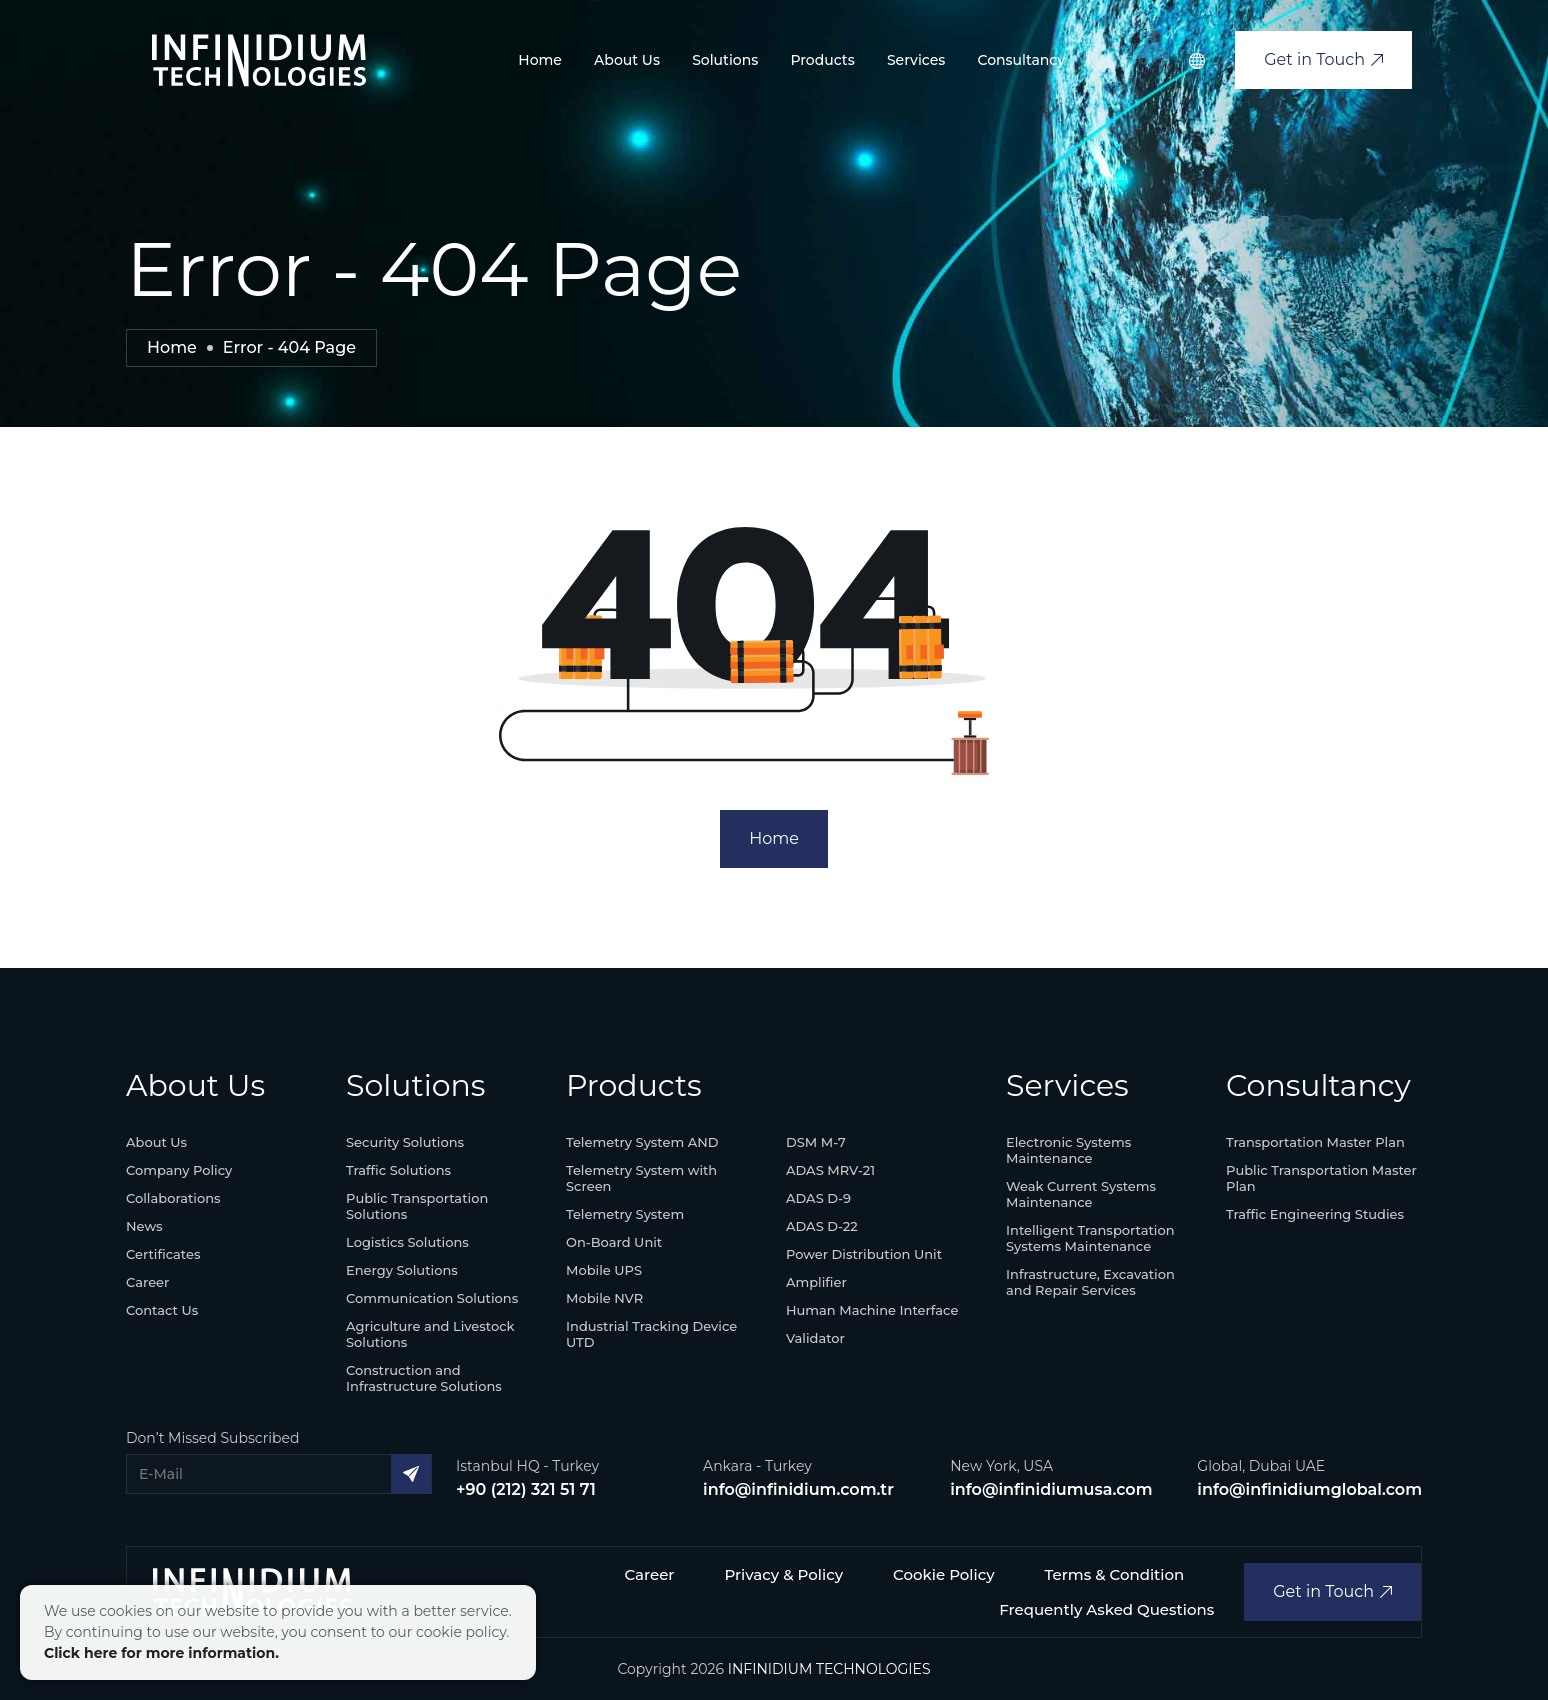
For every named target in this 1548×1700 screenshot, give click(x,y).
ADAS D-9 (818, 1198)
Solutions (725, 60)
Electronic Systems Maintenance (1068, 1150)
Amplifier (816, 1282)
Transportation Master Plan (1315, 1142)
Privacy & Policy (784, 1574)
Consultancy (1021, 60)
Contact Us (162, 1310)
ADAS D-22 (822, 1226)
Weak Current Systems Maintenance (1081, 1194)
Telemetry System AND (642, 1142)
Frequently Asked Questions (1106, 1609)
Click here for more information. (161, 1653)
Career (147, 1282)
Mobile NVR (604, 1298)
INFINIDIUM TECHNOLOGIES (829, 1669)
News (144, 1226)
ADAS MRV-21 (830, 1170)
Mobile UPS (604, 1270)
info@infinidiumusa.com (1051, 1489)
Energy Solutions (402, 1270)
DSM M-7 (816, 1142)
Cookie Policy (944, 1574)
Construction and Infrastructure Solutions (424, 1378)
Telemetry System (625, 1214)
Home (540, 60)
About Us (627, 60)
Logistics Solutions (407, 1242)
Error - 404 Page (289, 347)
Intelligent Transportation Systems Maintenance (1090, 1238)
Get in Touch (1323, 59)
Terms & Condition (1115, 1574)
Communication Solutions (432, 1298)
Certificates (163, 1254)
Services (916, 60)
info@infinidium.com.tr (798, 1489)
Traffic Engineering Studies (1315, 1214)
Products (822, 60)
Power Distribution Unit (864, 1254)
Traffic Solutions (398, 1170)
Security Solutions (405, 1142)
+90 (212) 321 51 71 (526, 1489)
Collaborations (173, 1198)
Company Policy (179, 1170)
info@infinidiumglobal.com (1309, 1489)
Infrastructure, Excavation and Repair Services (1090, 1282)
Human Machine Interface (872, 1310)
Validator (815, 1338)
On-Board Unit (614, 1242)
